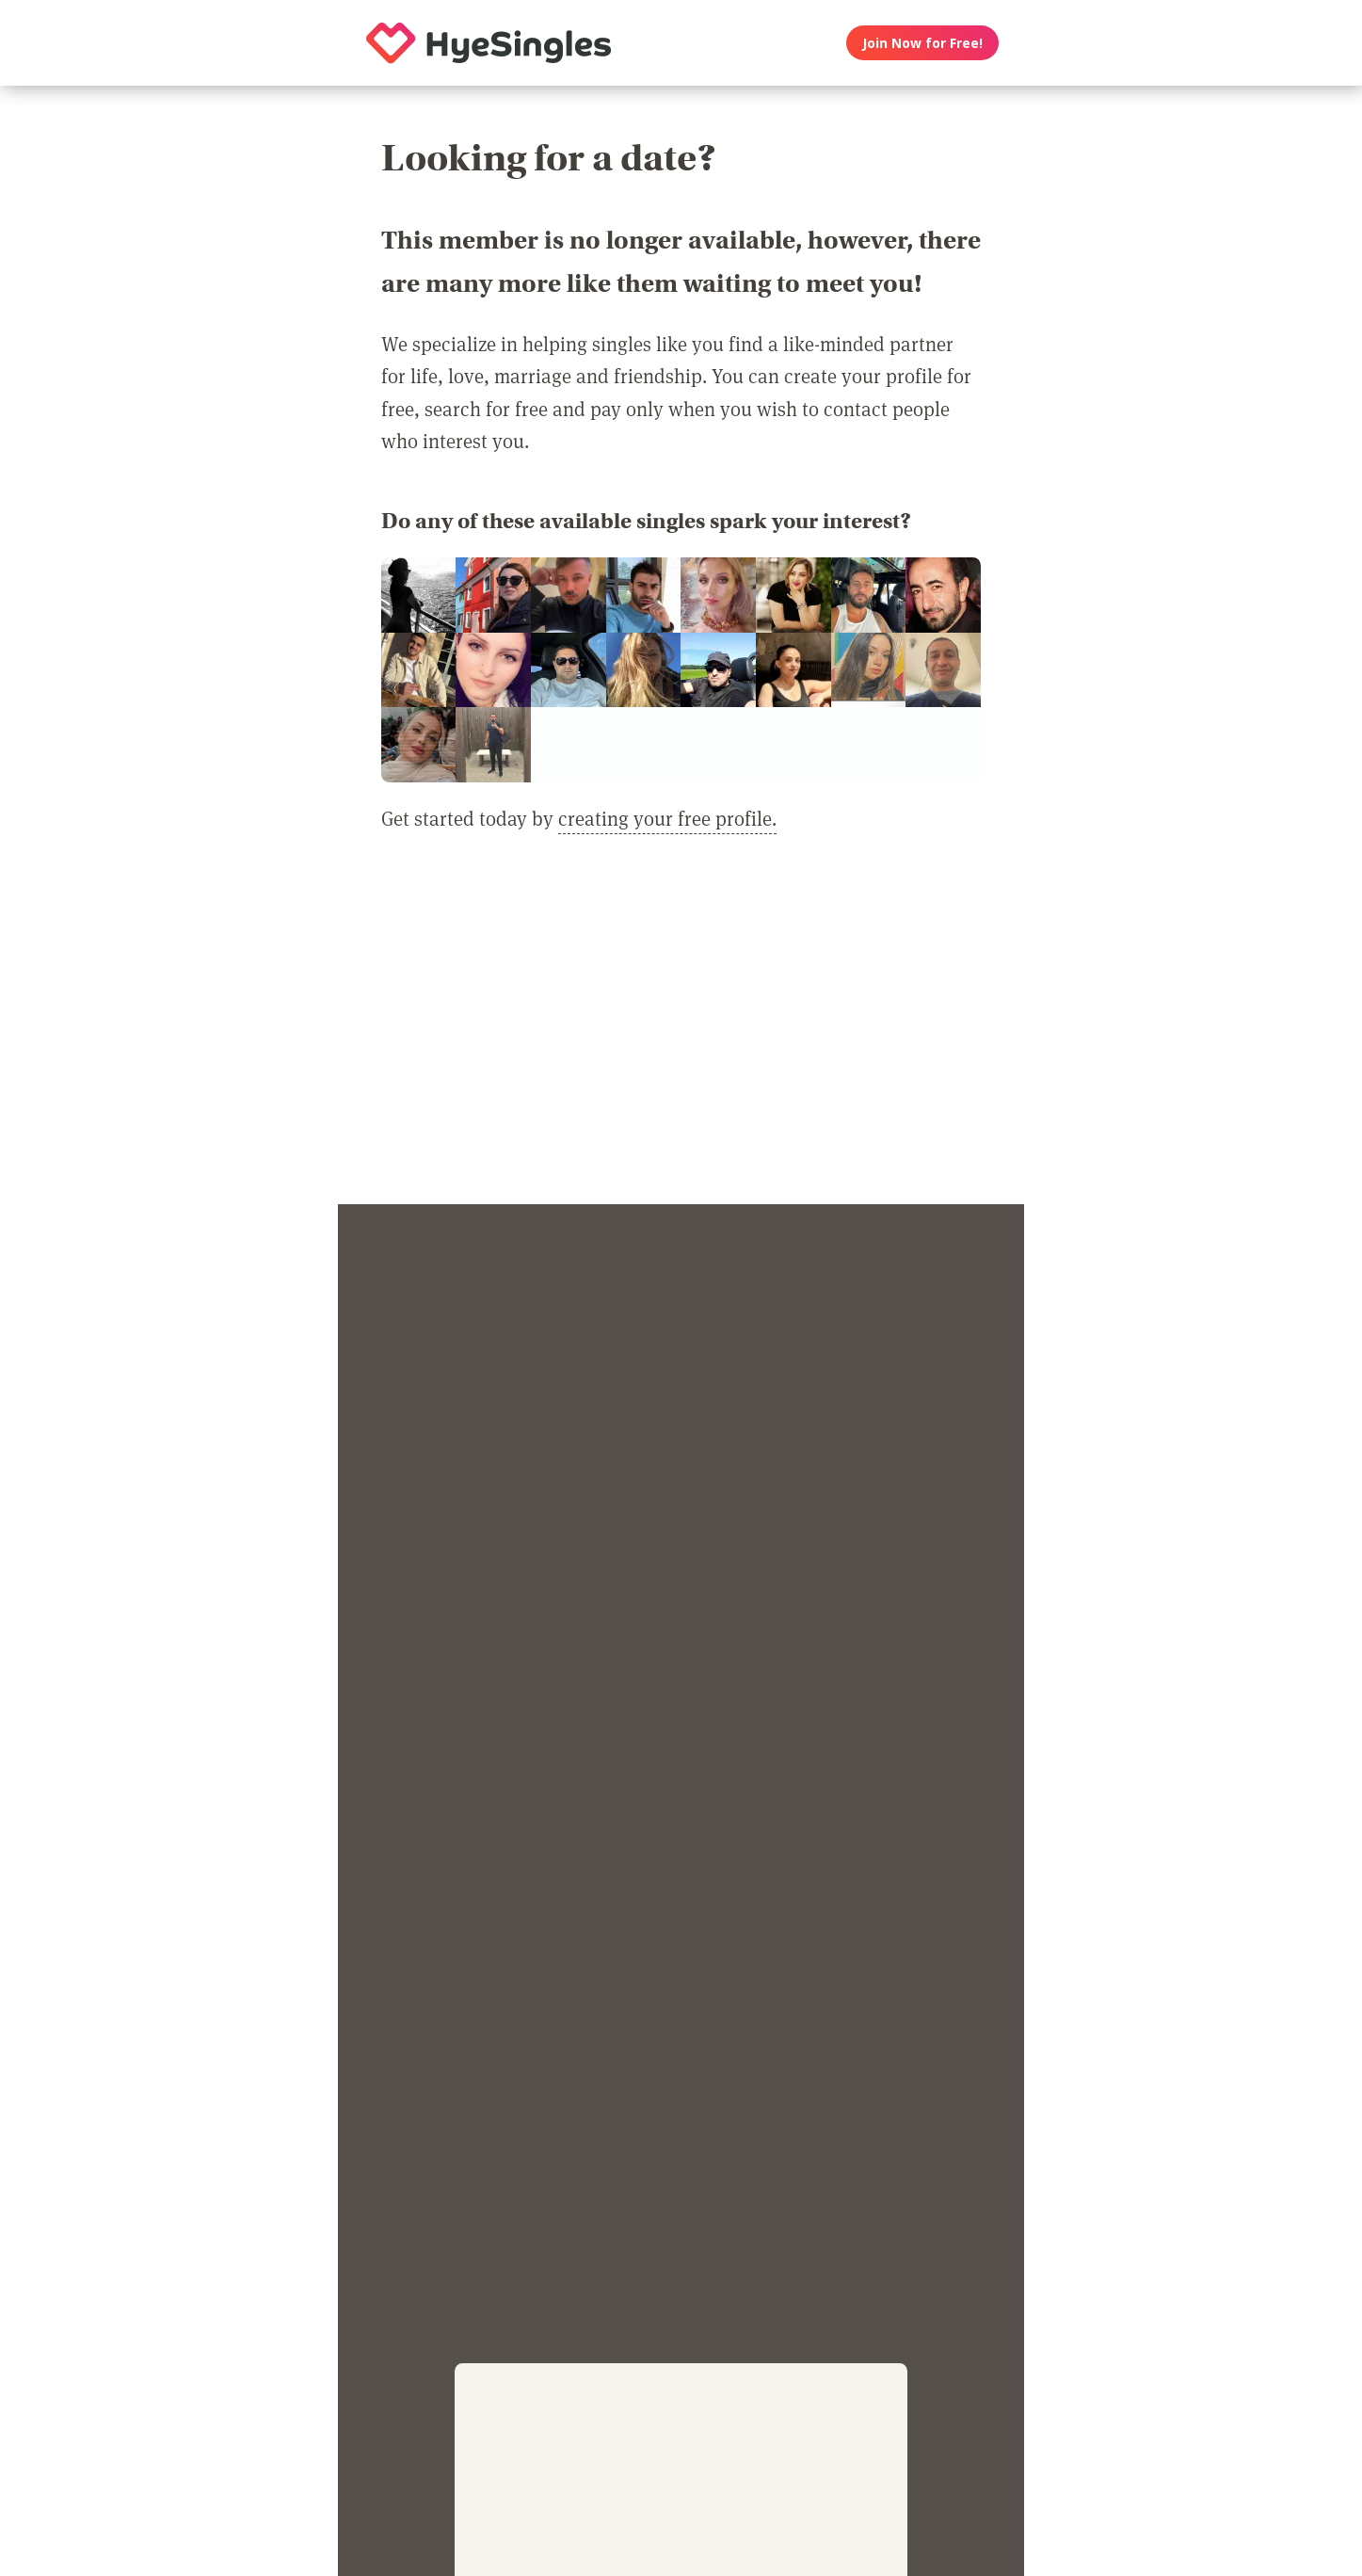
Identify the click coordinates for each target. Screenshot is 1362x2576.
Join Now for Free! (922, 43)
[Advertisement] (681, 1030)
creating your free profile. (667, 818)
